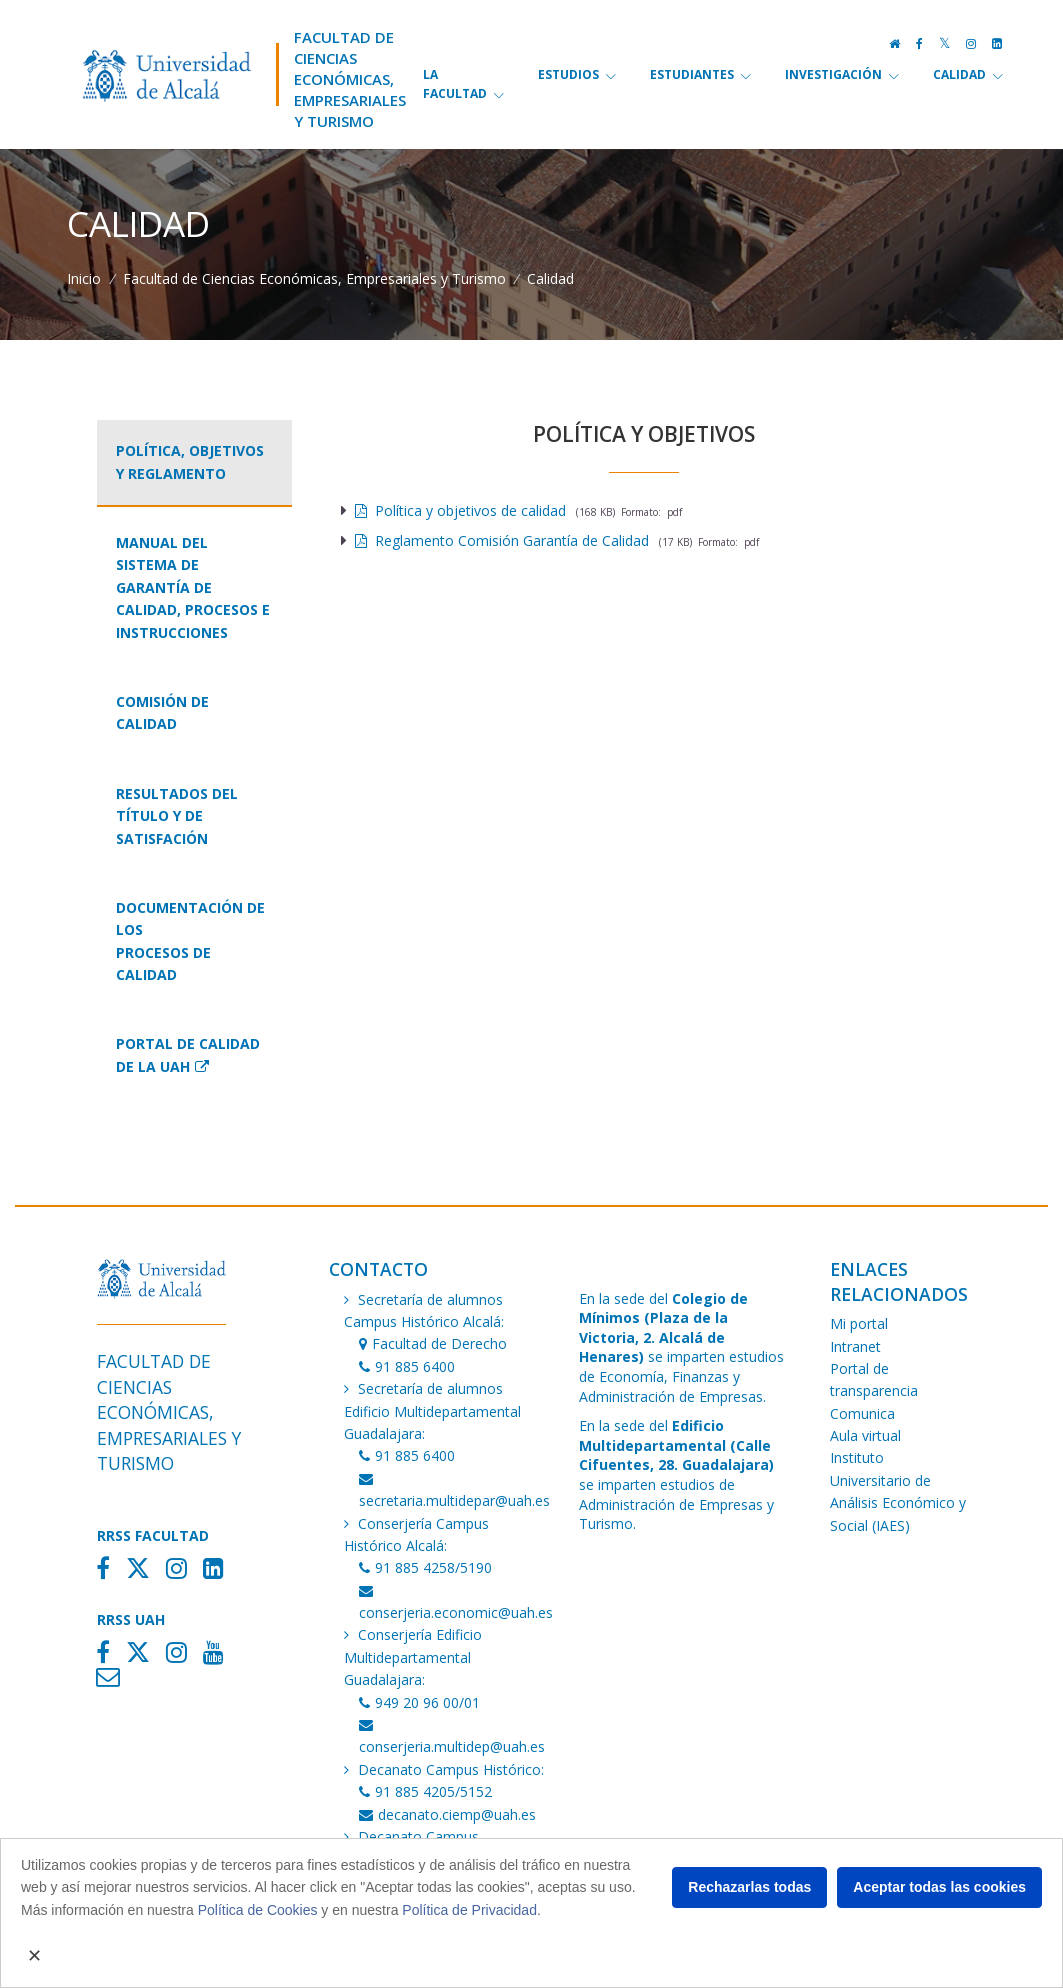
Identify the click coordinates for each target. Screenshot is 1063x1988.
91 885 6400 (407, 1366)
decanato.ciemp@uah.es (447, 1814)
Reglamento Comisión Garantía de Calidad (502, 540)
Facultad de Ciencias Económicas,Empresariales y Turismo (350, 79)
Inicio (84, 278)
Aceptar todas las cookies (939, 1887)
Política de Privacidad (469, 1910)
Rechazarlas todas (749, 1887)
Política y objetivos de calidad (460, 510)
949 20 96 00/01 (419, 1702)
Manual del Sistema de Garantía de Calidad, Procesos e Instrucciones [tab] (193, 587)
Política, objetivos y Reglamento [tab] (190, 461)
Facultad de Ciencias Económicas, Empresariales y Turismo (314, 278)
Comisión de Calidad (162, 712)
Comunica (862, 1413)
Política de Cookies (258, 1910)
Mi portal (859, 1323)
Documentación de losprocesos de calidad (190, 941)
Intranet (855, 1346)
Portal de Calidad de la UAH (188, 1054)
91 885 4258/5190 (425, 1567)
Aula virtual (865, 1435)
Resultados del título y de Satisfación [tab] (177, 816)
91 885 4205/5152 (425, 1791)
